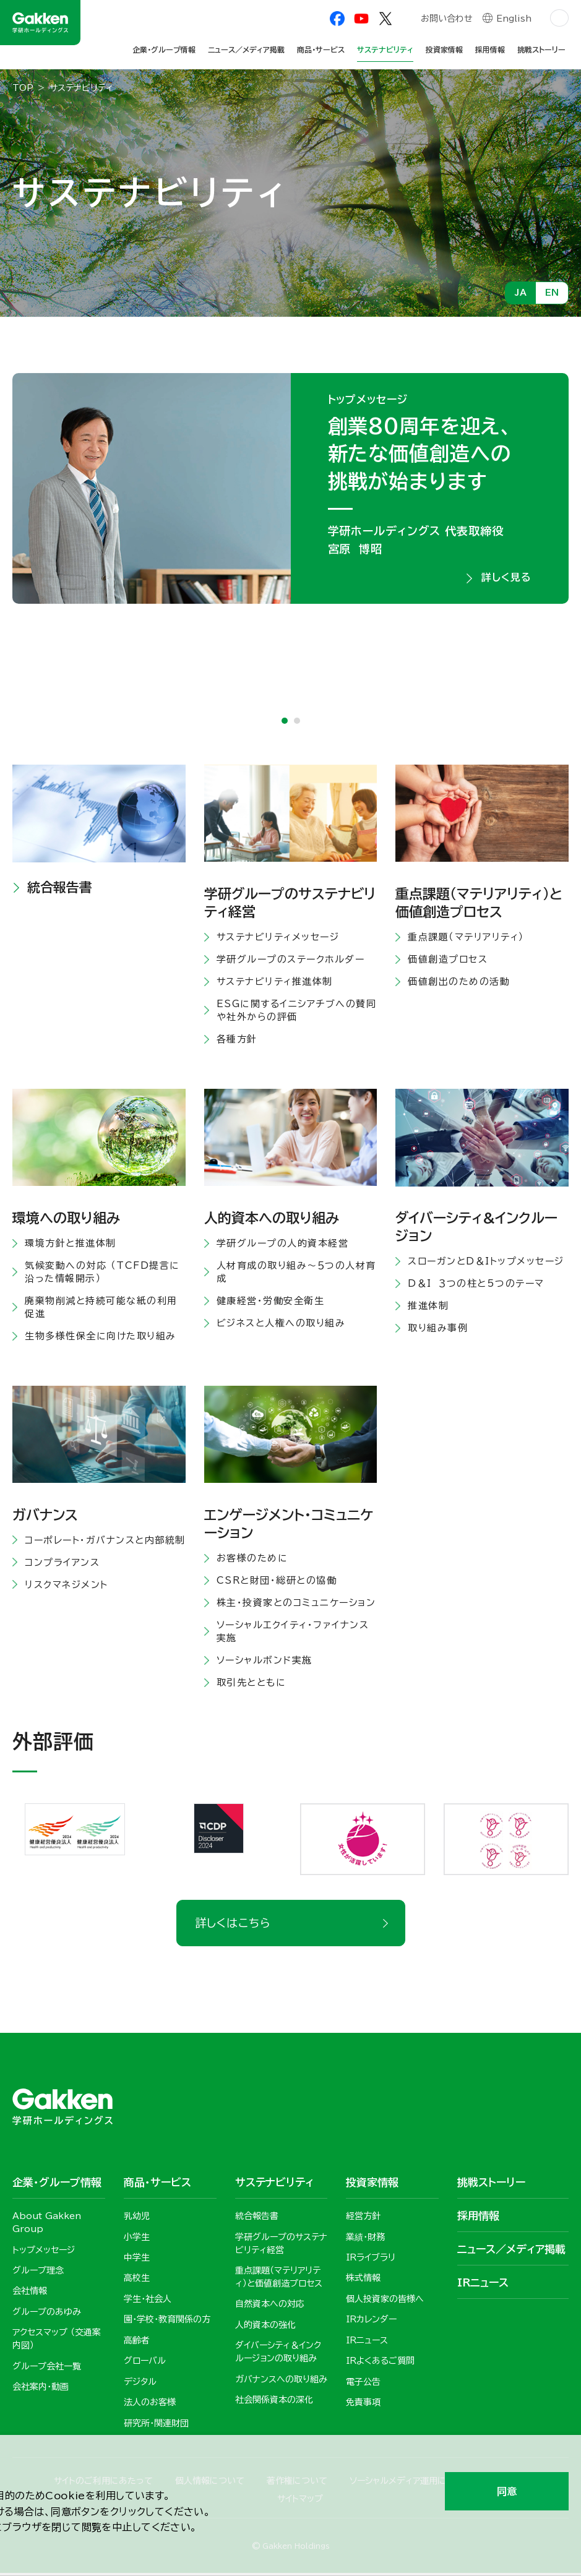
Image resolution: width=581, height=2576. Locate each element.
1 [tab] (284, 722)
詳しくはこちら (233, 1924)
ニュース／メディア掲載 (246, 49)
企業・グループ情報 (164, 49)
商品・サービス (321, 49)
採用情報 (490, 49)
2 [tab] (297, 722)
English (514, 19)
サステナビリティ (385, 49)
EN (552, 292)
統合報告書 (59, 889)
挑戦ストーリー (541, 49)
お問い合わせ (446, 19)
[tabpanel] (290, 489)
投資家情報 (444, 49)
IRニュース (483, 2285)
